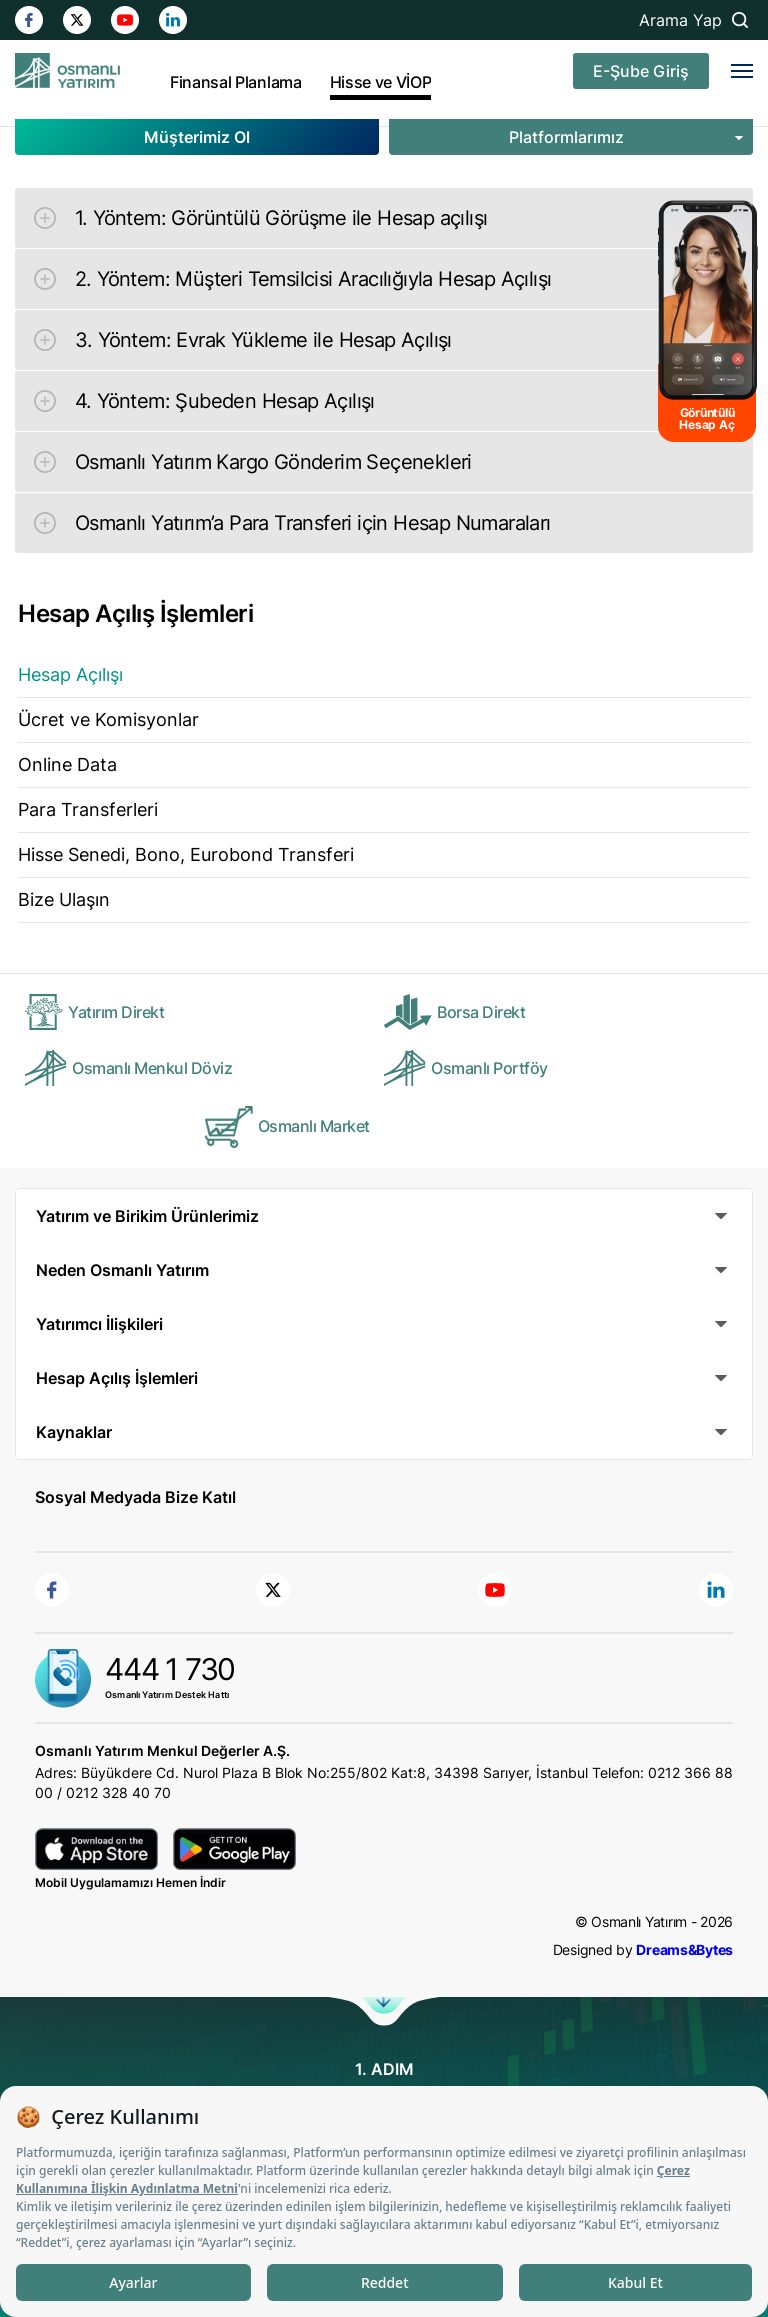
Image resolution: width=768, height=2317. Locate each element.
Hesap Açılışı (70, 674)
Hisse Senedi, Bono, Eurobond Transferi (186, 854)
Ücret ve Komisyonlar (108, 719)
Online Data (67, 764)
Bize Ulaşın (64, 899)
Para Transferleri (88, 809)
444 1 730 (170, 1669)
